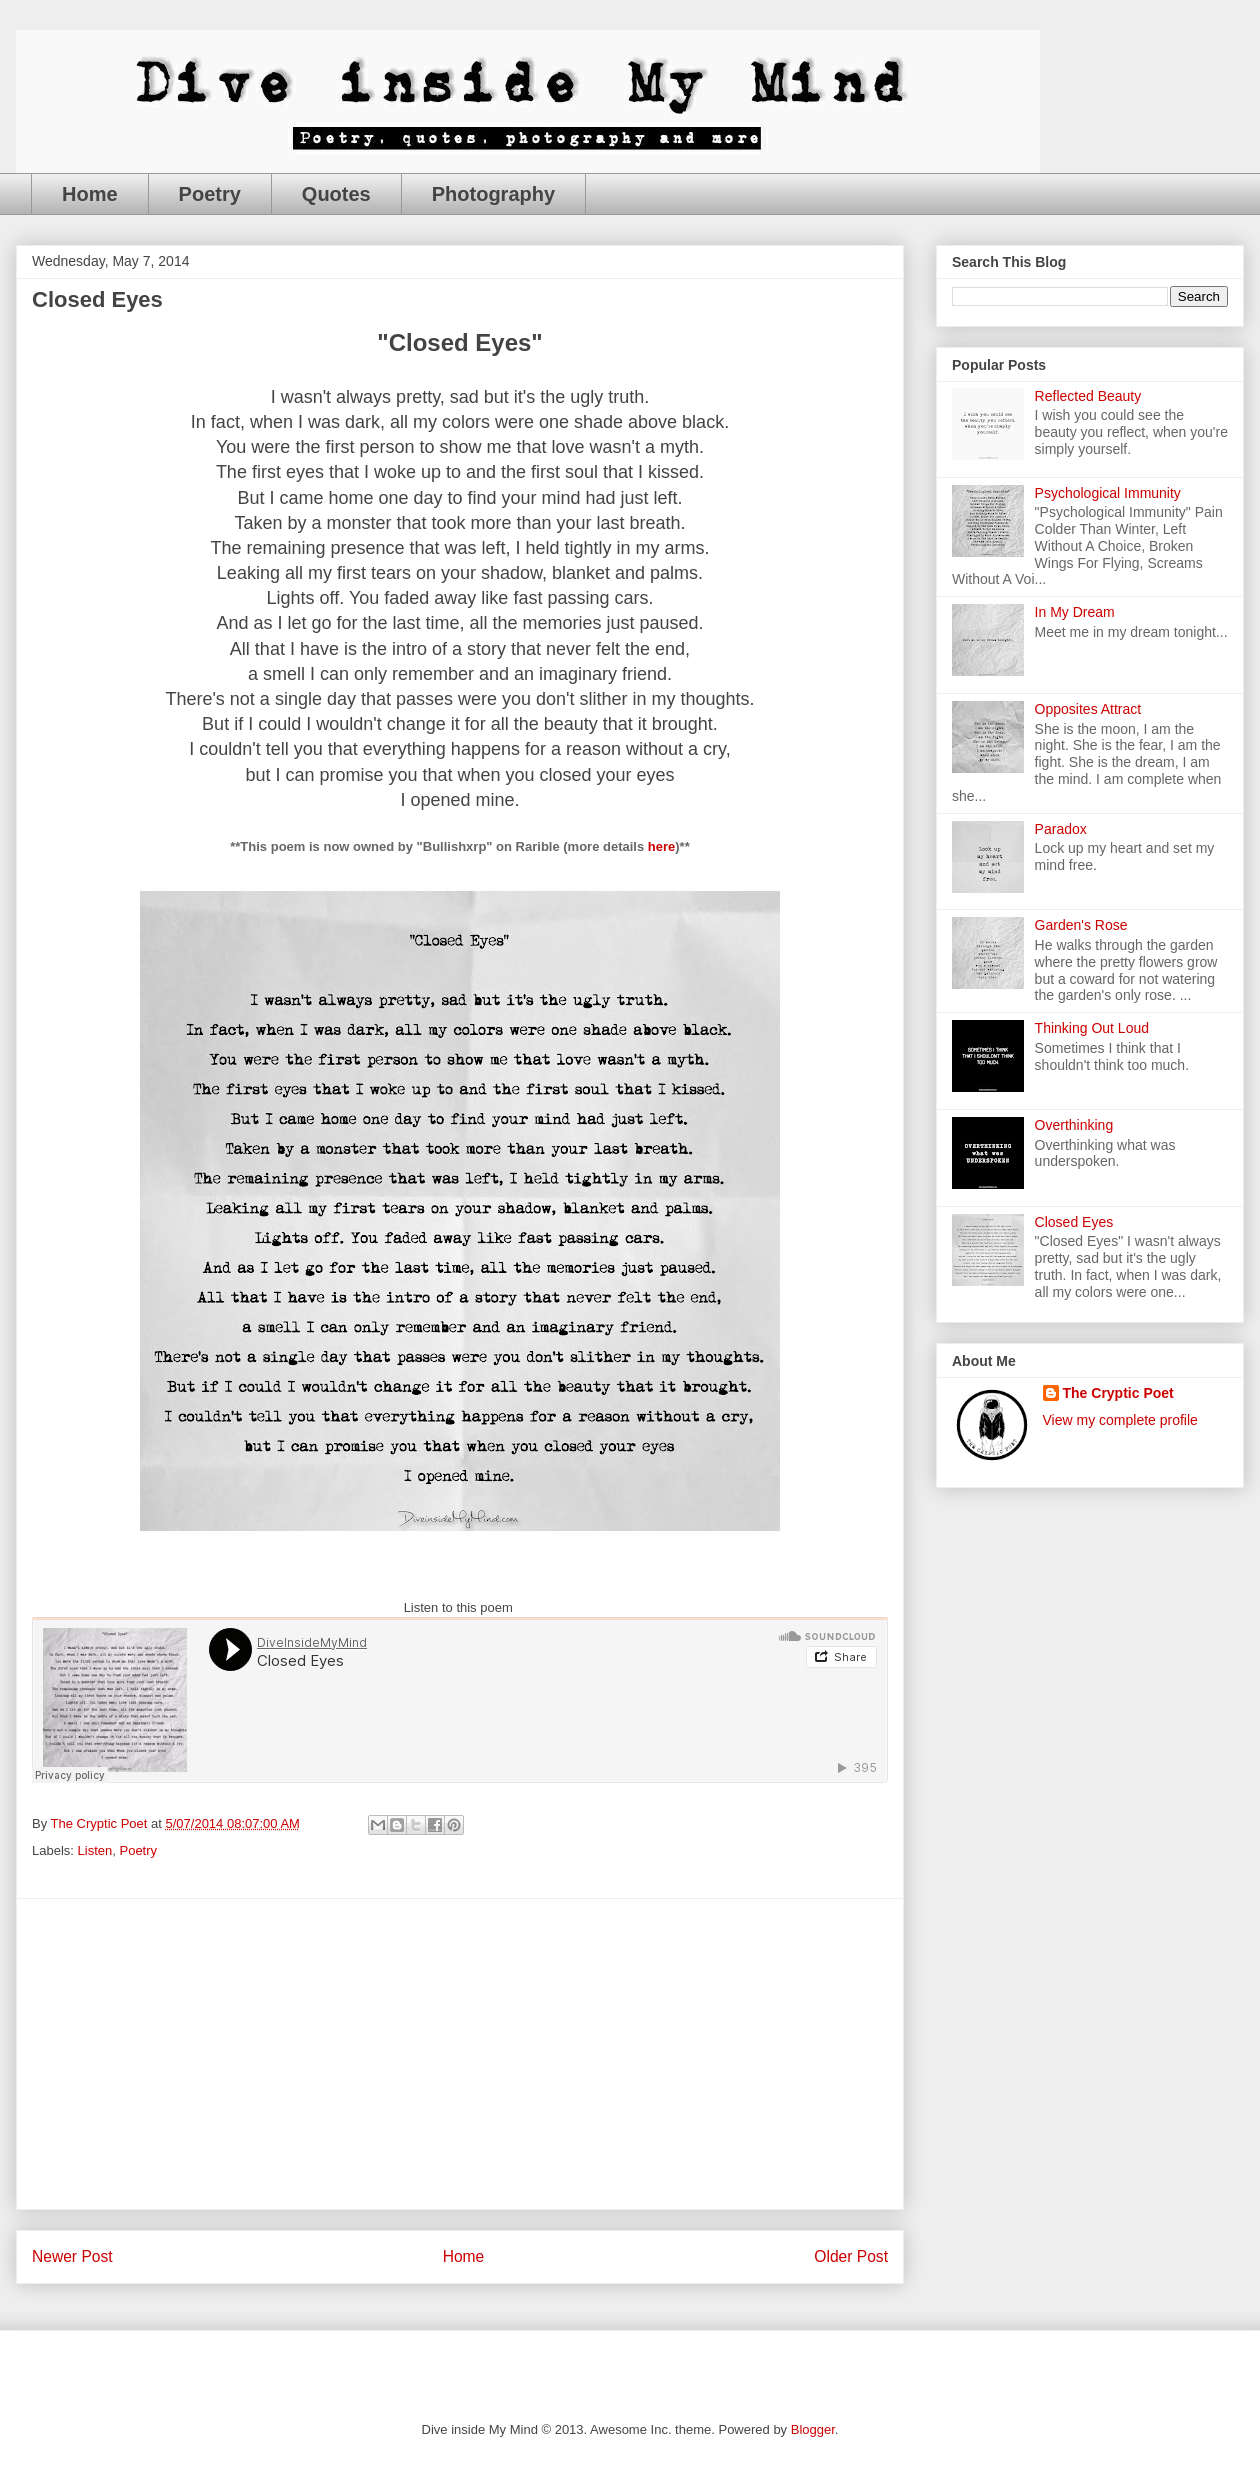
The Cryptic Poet (1118, 1393)
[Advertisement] (460, 2054)
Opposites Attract (1088, 709)
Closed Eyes (1074, 1222)
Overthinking (1074, 1125)
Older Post (851, 2256)
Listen (95, 1850)
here (661, 846)
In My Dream (1075, 612)
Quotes (336, 194)
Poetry (210, 194)
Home (90, 194)
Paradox (1061, 829)
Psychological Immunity (1108, 493)
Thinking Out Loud (1092, 1028)
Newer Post (72, 2256)
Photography (493, 194)
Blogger (813, 2429)
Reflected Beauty (1088, 396)
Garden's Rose (1081, 925)
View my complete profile (1120, 1420)
